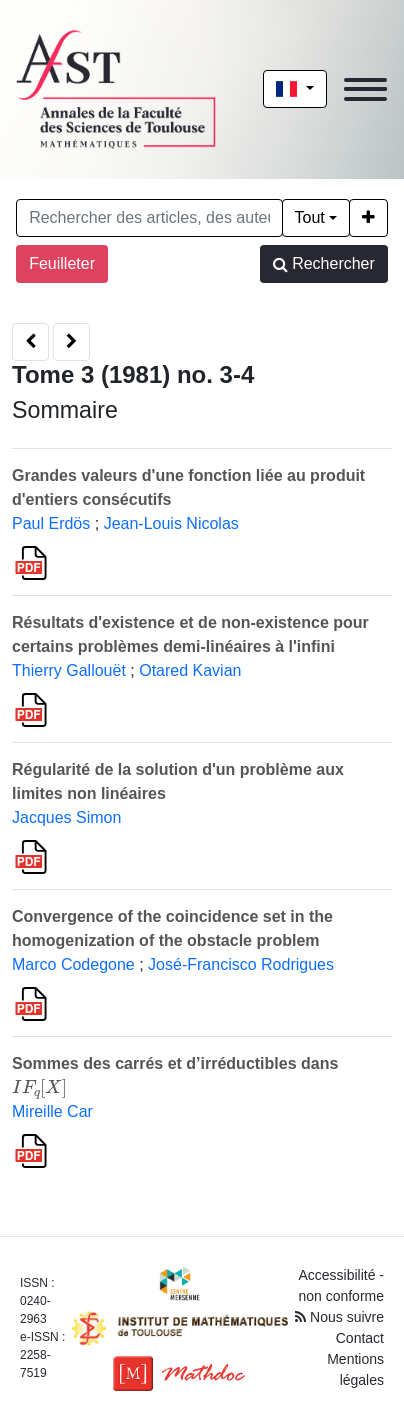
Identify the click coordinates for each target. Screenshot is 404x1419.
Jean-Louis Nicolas (171, 523)
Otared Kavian (190, 670)
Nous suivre (339, 1317)
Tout (310, 217)
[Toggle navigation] (365, 89)
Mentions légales (355, 1369)
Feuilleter (62, 263)
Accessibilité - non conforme (341, 1285)
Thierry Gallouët (69, 670)
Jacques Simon (66, 817)
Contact (360, 1338)
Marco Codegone (73, 964)
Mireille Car (52, 1111)
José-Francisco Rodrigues (241, 964)
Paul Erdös (51, 523)
